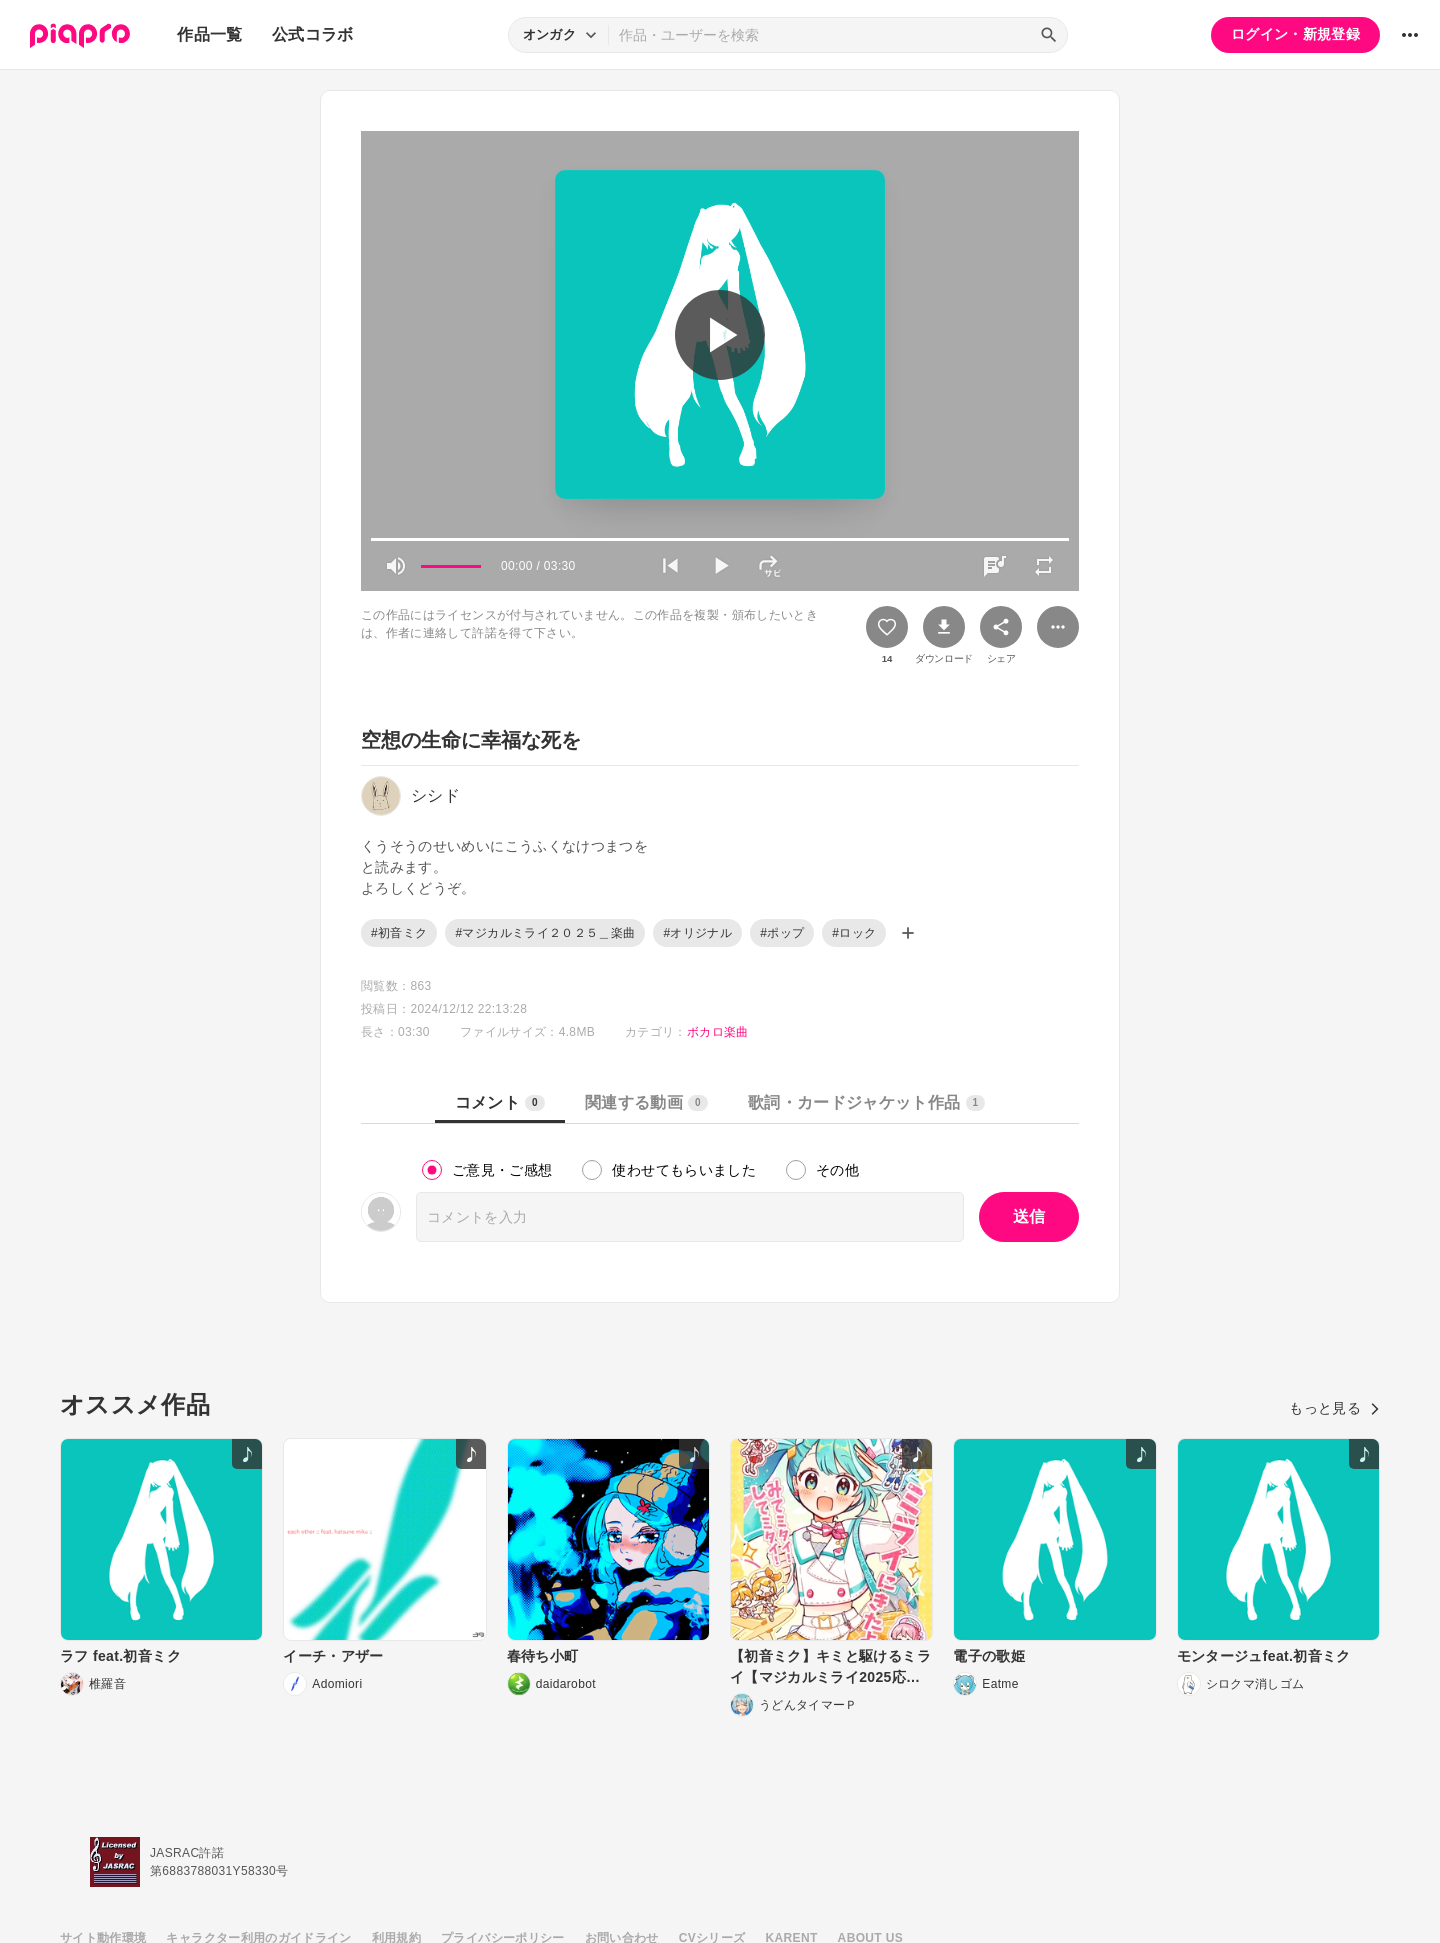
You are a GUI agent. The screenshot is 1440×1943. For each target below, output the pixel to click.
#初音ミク (399, 933)
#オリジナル (697, 933)
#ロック (854, 933)
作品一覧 (209, 34)
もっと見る (1334, 1408)
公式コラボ (313, 34)
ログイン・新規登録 (1295, 34)
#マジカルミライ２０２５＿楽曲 (545, 933)
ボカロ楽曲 (718, 1032)
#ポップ (782, 933)
